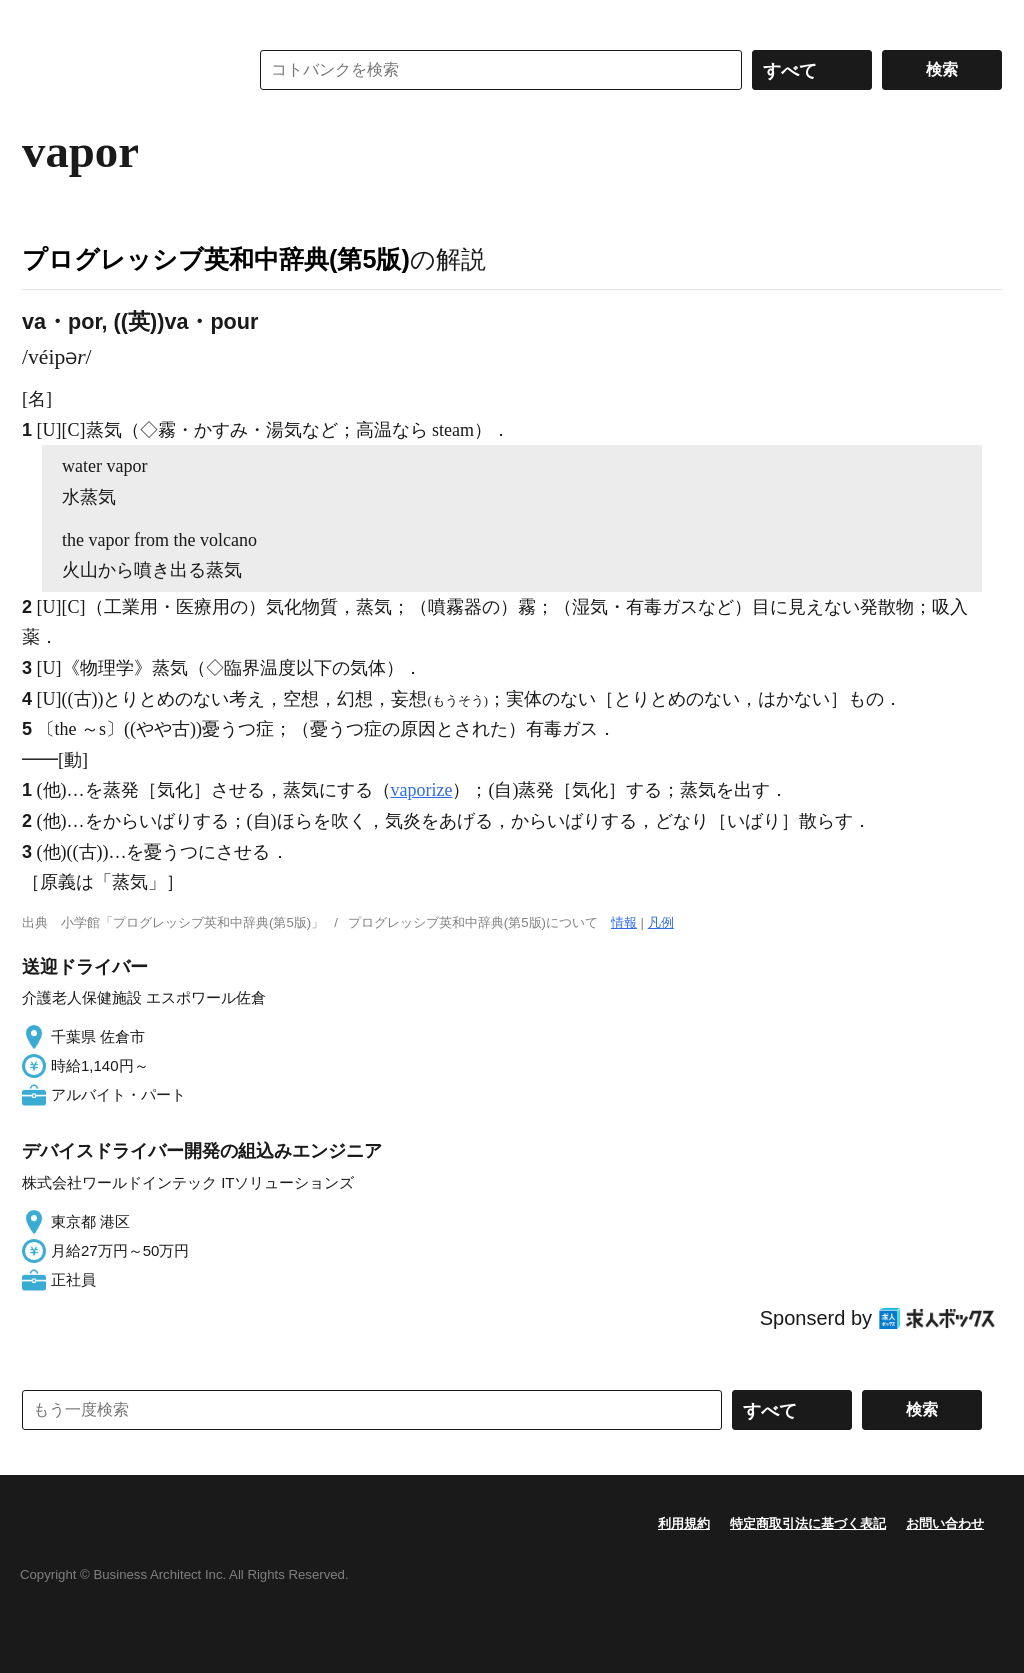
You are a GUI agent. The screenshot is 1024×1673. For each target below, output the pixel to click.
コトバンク (121, 70)
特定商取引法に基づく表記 (808, 1523)
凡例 (661, 922)
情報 (624, 922)
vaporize (422, 790)
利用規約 (684, 1523)
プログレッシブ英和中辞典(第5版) (216, 259)
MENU (42, 20)
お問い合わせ (945, 1523)
